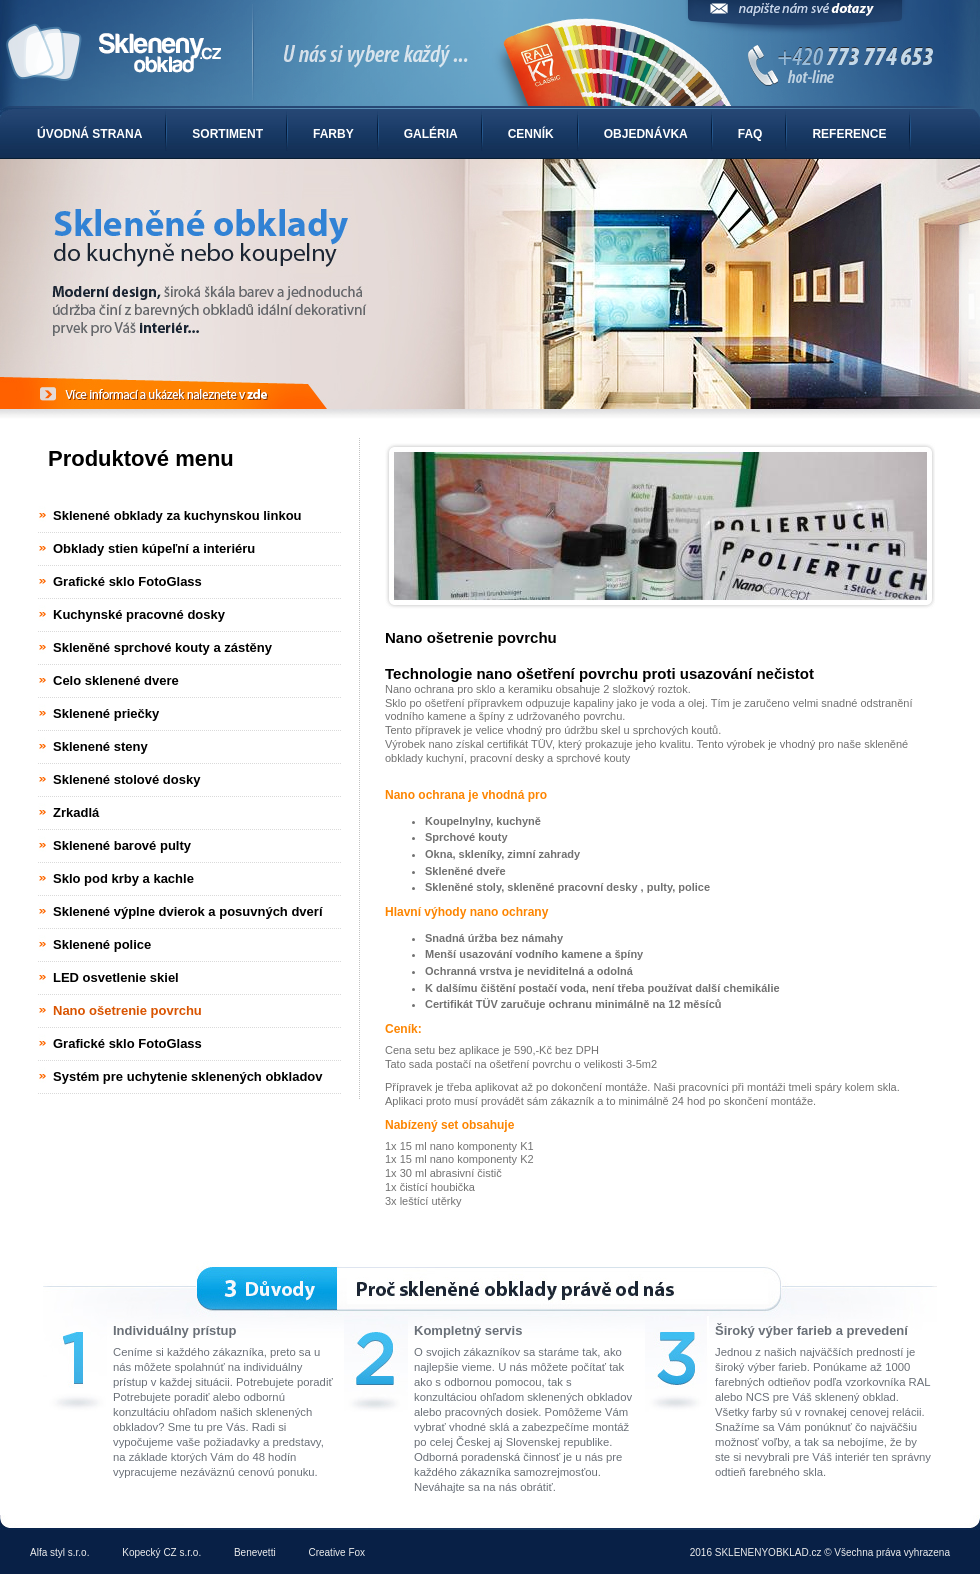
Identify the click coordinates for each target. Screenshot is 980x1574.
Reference (849, 134)
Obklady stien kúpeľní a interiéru (154, 548)
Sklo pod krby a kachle (123, 878)
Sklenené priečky (106, 713)
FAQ (750, 134)
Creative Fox (336, 1552)
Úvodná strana (89, 134)
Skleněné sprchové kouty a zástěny (162, 647)
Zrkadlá (76, 812)
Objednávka (646, 134)
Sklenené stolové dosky (126, 779)
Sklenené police (102, 944)
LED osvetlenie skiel (116, 977)
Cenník (531, 134)
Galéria (431, 134)
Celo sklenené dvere (116, 680)
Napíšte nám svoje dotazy (795, 17)
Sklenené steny (100, 746)
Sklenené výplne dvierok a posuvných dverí (188, 911)
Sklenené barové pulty (122, 845)
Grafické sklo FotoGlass (127, 581)
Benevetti (255, 1552)
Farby (333, 134)
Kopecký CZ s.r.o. (161, 1552)
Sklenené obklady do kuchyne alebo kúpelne (490, 54)
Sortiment (227, 134)
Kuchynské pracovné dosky (139, 614)
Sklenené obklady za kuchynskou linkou (177, 515)
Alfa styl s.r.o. (59, 1552)
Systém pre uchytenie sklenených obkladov (188, 1076)
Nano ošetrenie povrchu (127, 1010)
